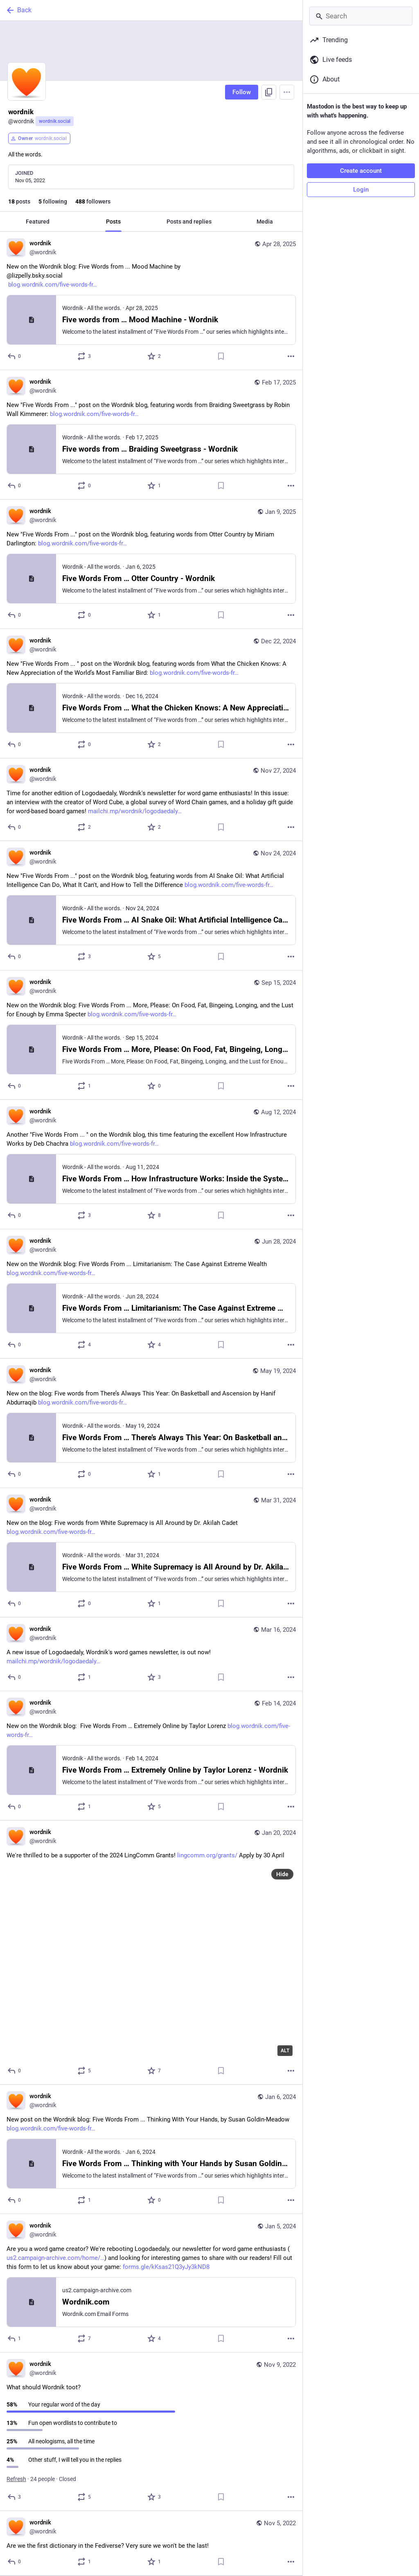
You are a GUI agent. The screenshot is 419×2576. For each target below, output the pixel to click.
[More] (291, 356)
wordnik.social (54, 121)
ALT (285, 2051)
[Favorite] (154, 356)
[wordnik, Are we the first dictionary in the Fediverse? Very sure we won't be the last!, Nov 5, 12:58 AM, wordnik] (151, 2543)
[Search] (360, 16)
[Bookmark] (221, 356)
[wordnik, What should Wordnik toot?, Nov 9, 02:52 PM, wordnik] (151, 2431)
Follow (241, 92)
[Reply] (15, 356)
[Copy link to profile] (268, 92)
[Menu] (286, 92)
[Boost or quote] (84, 356)
